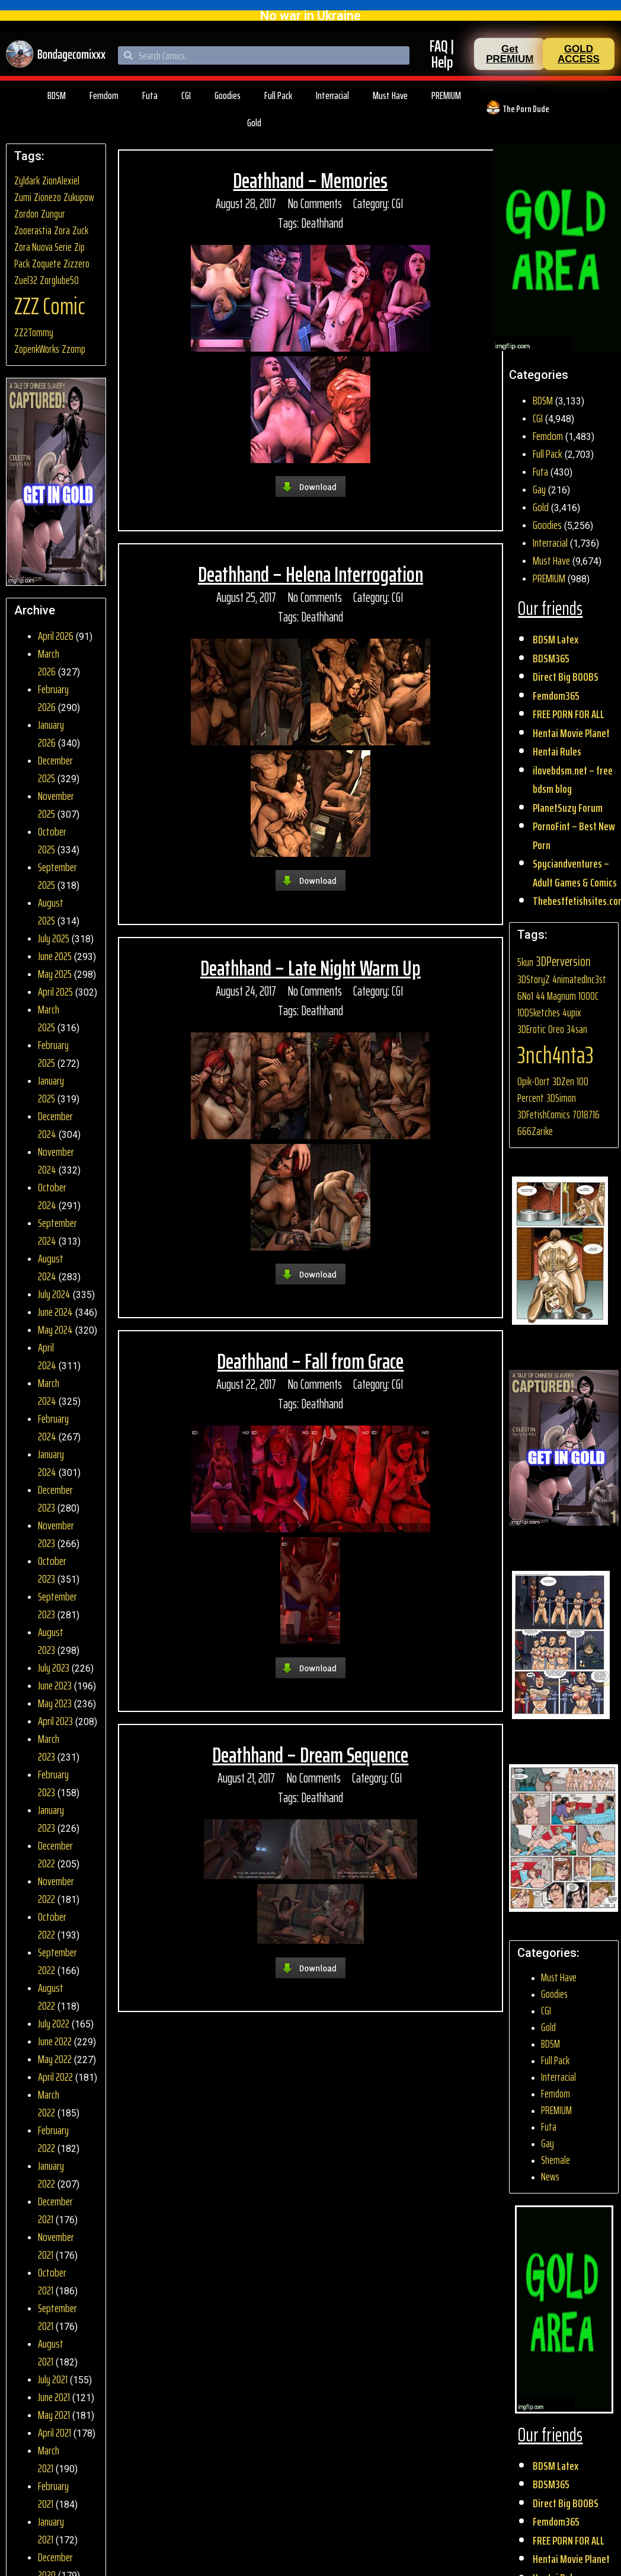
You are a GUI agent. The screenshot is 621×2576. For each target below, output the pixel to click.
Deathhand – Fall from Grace (310, 1361)
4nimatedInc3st (579, 979)
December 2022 (55, 1854)
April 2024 (47, 1356)
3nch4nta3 (555, 1055)
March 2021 (48, 2459)
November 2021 (56, 2245)
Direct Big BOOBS (565, 676)
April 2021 (54, 2432)
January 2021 (51, 2530)
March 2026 (48, 662)
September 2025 (57, 875)
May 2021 (54, 2414)
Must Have (390, 95)
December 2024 (55, 1125)
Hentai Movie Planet (571, 732)
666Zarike (535, 1131)
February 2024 (53, 1427)
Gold (254, 122)
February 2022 (53, 2139)
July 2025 (53, 938)
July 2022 (53, 2023)
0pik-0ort (533, 1081)
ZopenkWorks (36, 349)
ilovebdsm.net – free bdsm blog (573, 780)
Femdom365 (556, 695)
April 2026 (55, 635)
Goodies (228, 95)
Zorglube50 (59, 280)
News (550, 2176)
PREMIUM (446, 95)
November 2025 (56, 804)
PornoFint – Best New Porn (574, 836)
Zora (62, 230)
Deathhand (322, 223)
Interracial (332, 95)
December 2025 (55, 769)
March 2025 (48, 1018)
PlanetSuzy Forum (568, 807)
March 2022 (48, 2103)
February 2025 (53, 1053)
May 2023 (55, 1703)
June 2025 (55, 955)
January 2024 (51, 1463)
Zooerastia (33, 230)
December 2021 (55, 2210)
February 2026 (53, 698)
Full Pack (278, 95)
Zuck (80, 230)
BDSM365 (551, 658)
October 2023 (52, 1569)
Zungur (53, 213)
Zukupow (78, 197)
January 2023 (51, 1818)
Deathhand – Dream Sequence (310, 1755)
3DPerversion (563, 961)
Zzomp (73, 349)
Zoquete (46, 263)
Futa (150, 95)
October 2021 (52, 2281)
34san (576, 1029)
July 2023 (53, 1667)
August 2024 (50, 1267)
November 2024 (56, 1160)
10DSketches (538, 1012)
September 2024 (57, 1231)
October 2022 (52, 1925)
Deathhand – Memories (310, 180)
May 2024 (55, 1329)
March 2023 (48, 1747)
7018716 (586, 1114)
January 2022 (51, 2174)
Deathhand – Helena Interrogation (310, 574)
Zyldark (27, 180)
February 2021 (53, 2494)
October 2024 (52, 1196)
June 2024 (55, 1311)
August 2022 (50, 1996)
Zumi (22, 197)
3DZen (563, 1081)
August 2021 (50, 2352)
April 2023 (55, 1720)
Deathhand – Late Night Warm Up (310, 968)
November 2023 (56, 1534)
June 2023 (55, 1685)
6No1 (525, 996)
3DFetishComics (543, 1114)
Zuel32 (25, 280)
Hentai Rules (557, 751)
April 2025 (55, 991)
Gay (539, 489)
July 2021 (53, 2379)
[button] (509, 54)
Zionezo (47, 197)
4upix (571, 1012)
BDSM (56, 95)
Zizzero (76, 263)
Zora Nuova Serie (43, 247)
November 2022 (56, 1890)
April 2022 (55, 2076)
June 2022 (55, 2041)
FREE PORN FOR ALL (568, 713)
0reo (556, 1029)
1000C (588, 996)
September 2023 (57, 1605)
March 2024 (48, 1391)
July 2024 (54, 1293)
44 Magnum (556, 996)
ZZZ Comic (49, 306)
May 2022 (55, 2058)
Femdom (104, 95)
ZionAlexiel (60, 180)
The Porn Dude (525, 108)
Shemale (555, 2160)
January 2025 (51, 1089)
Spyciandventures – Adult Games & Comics (575, 873)
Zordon (26, 213)
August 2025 (50, 911)
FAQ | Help (442, 54)
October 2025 (52, 840)
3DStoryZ (533, 979)
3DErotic (531, 1029)
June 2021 (54, 2396)
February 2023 (53, 1783)
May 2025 (55, 973)
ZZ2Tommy (33, 332)
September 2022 (57, 1961)
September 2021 (57, 2316)
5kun (525, 962)
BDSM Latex (555, 639)
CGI (186, 95)
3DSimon (561, 1098)
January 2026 (51, 733)
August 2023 (50, 1640)
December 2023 (55, 1498)
